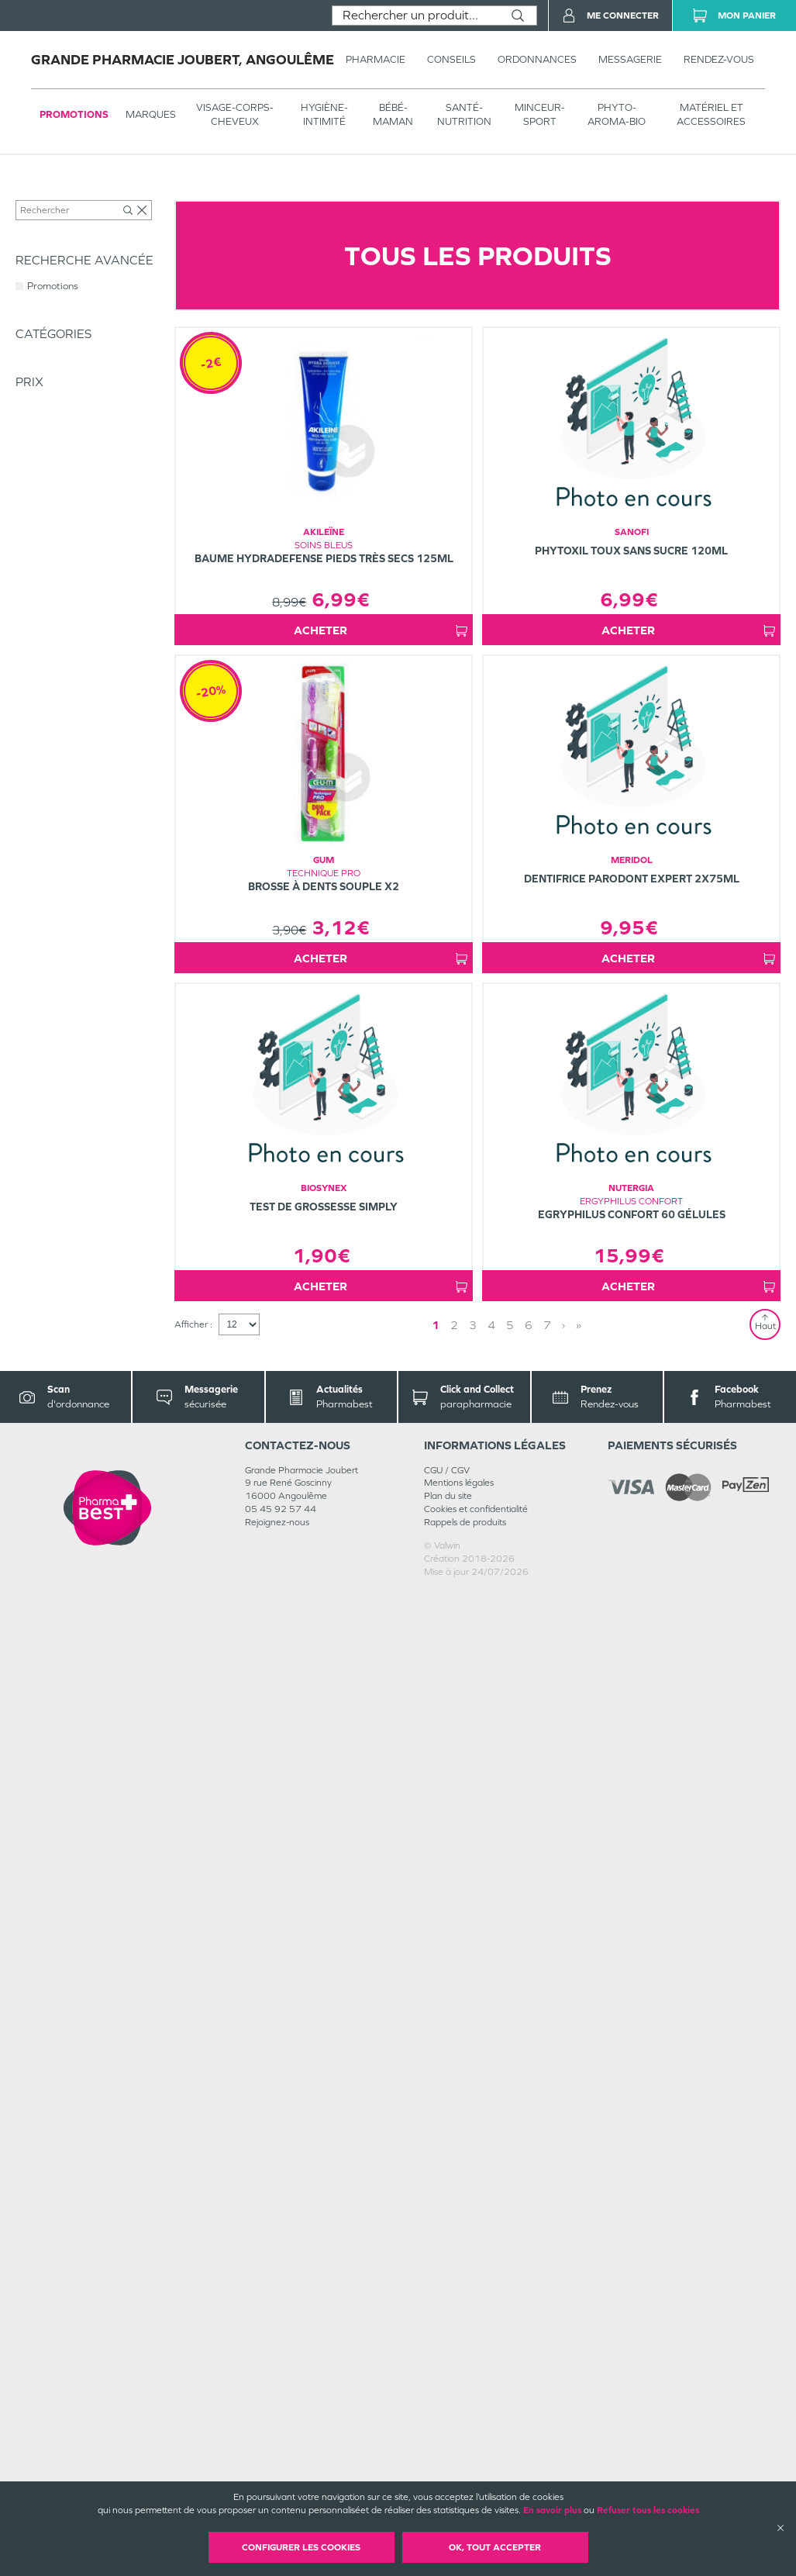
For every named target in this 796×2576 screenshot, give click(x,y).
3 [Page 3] (473, 2308)
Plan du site (448, 2479)
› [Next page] (563, 2308)
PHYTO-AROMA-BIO (617, 114)
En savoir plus (552, 2510)
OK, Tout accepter (495, 2547)
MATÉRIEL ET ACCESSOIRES (711, 114)
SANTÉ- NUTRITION (464, 114)
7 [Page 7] (547, 2308)
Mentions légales (459, 2466)
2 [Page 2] (454, 2308)
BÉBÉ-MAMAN (393, 114)
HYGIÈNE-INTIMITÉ (324, 114)
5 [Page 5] (510, 2308)
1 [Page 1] (435, 2308)
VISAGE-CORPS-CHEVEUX (235, 114)
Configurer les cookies (301, 2547)
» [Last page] (578, 2308)
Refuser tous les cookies (648, 2510)
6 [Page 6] (528, 2308)
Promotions (74, 114)
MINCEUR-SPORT (540, 114)
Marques (151, 114)
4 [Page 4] (491, 2308)
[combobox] (416, 15)
